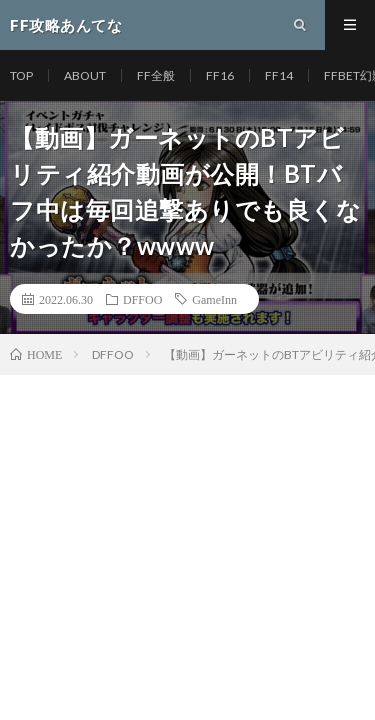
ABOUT (85, 75)
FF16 (220, 75)
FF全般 (156, 75)
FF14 (279, 75)
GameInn (214, 299)
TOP (21, 75)
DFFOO (142, 299)
